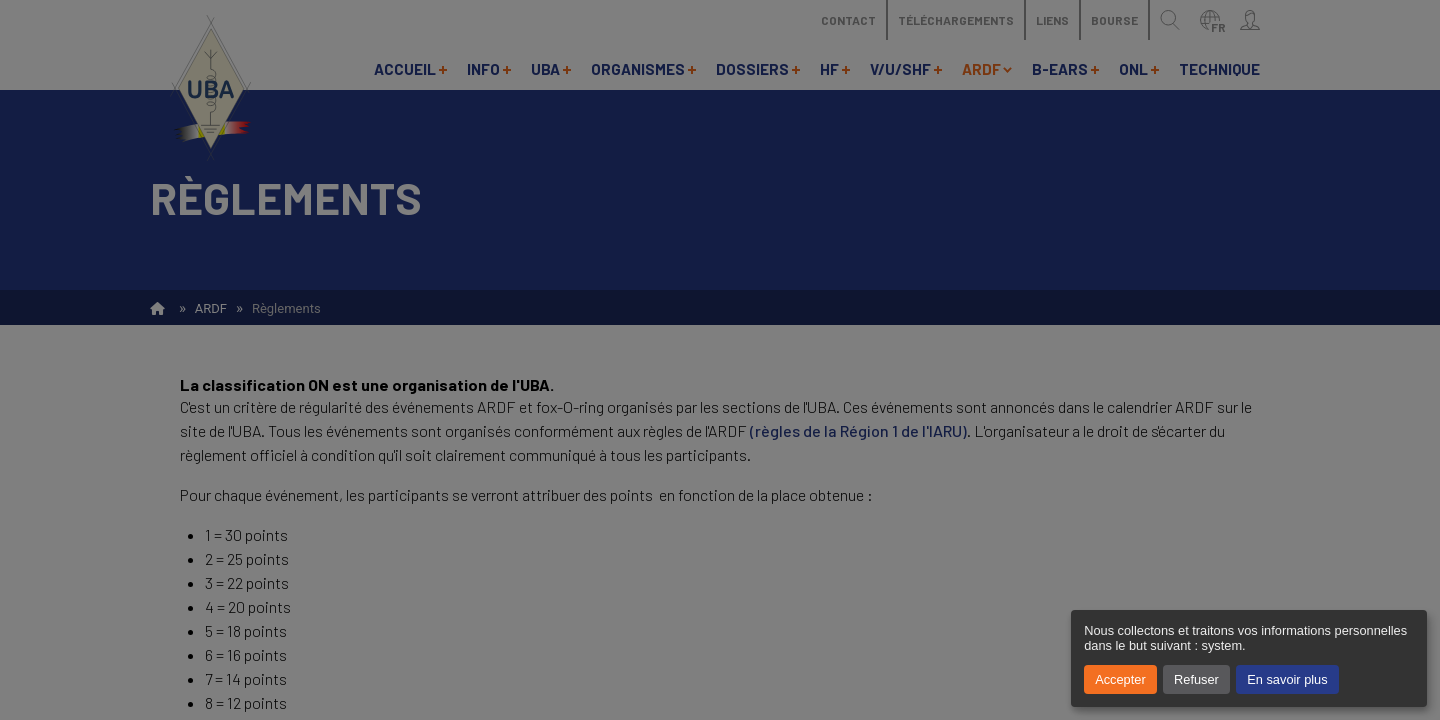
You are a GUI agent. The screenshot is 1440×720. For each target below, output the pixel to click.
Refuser (1196, 679)
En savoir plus (1287, 679)
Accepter (1120, 679)
